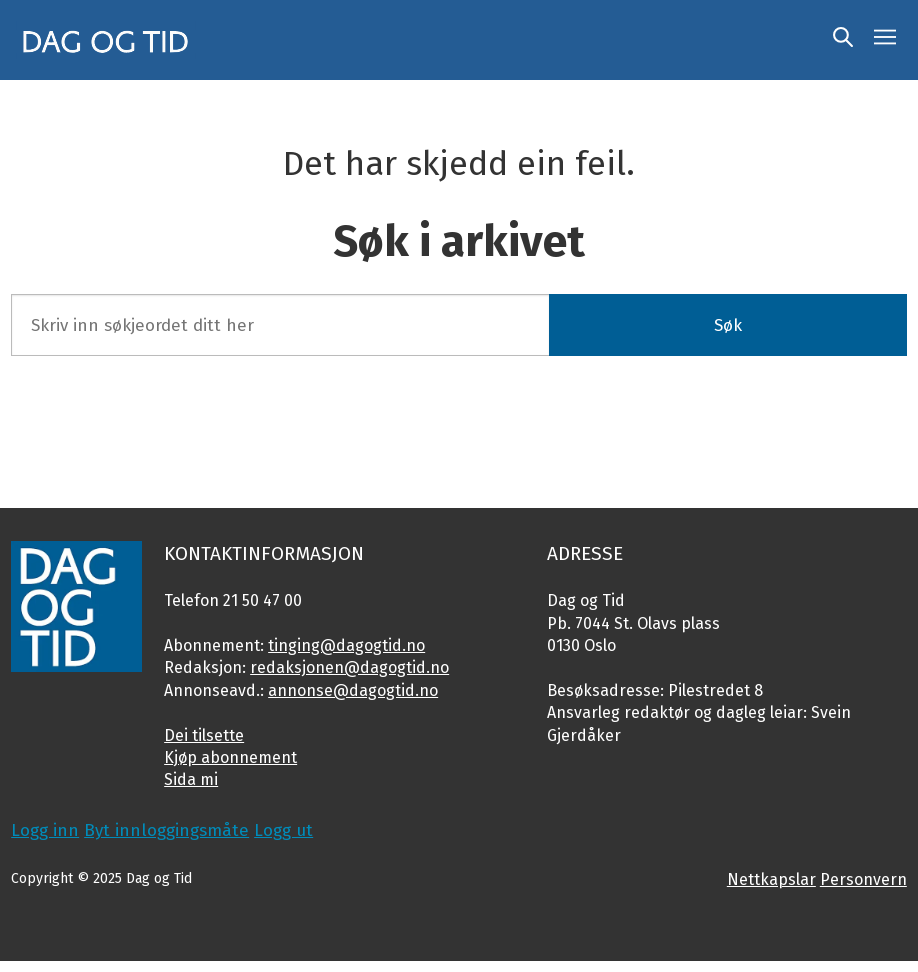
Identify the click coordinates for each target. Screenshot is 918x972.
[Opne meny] (885, 40)
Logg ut (283, 830)
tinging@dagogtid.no (346, 645)
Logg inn (45, 830)
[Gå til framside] (106, 40)
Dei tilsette (204, 735)
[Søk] (843, 40)
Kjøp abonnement (230, 757)
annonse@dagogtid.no (353, 690)
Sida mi (191, 779)
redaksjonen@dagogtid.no (349, 667)
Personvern (863, 879)
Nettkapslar (771, 879)
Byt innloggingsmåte (166, 830)
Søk (728, 325)
